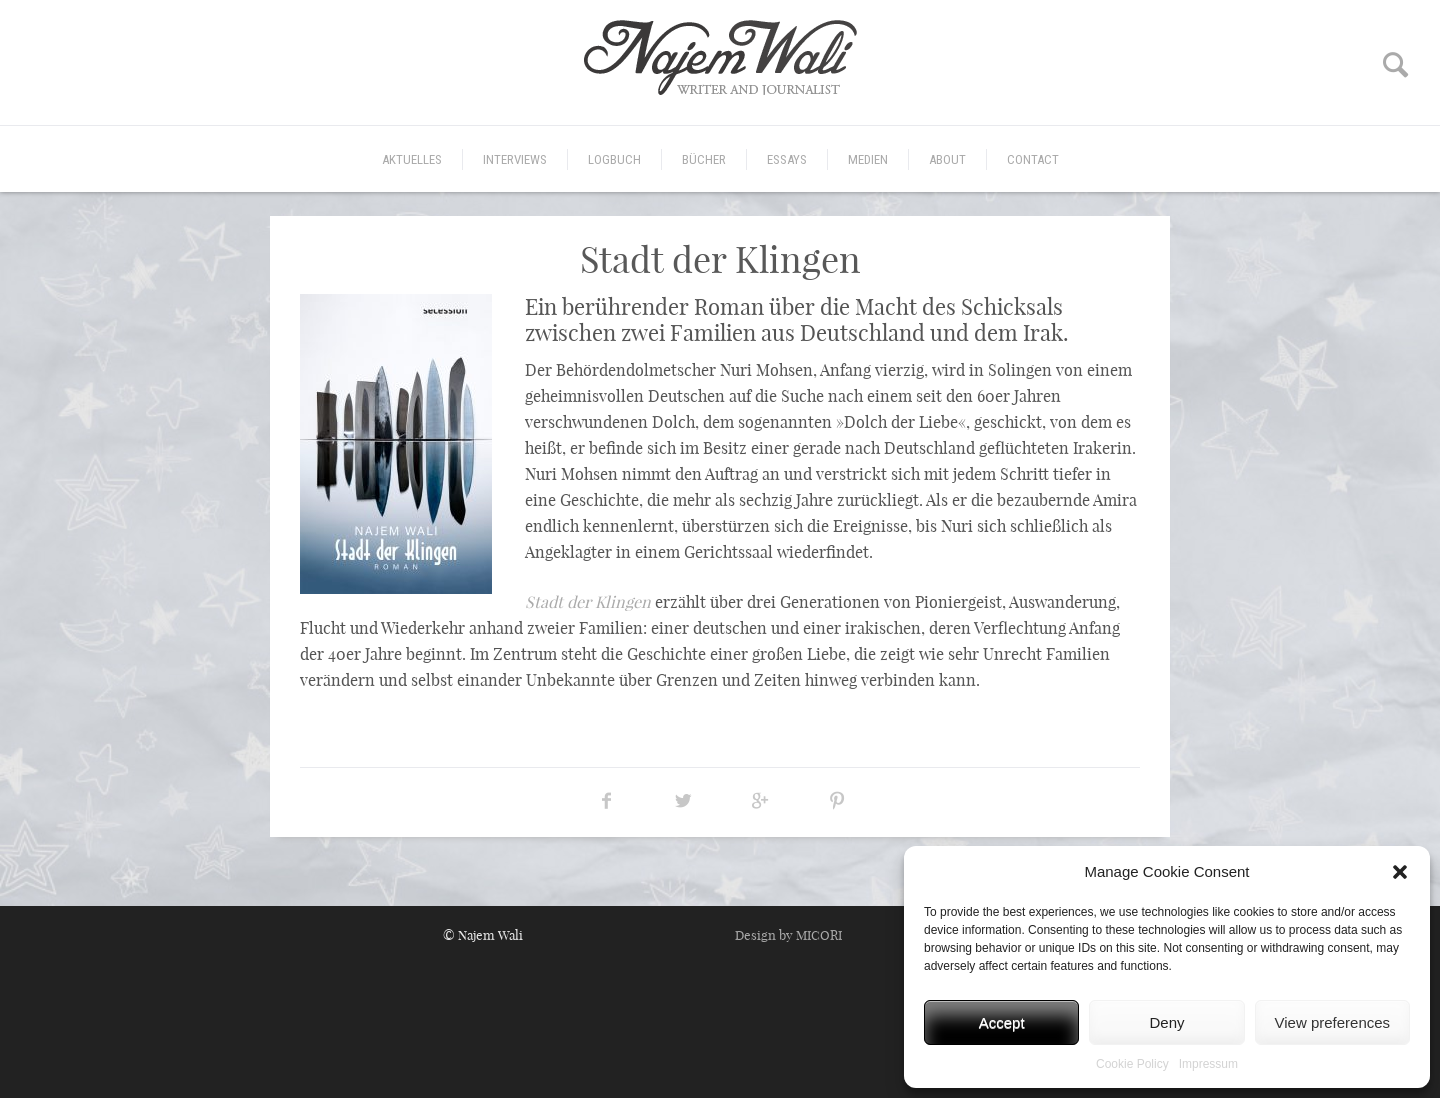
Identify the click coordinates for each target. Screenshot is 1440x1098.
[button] (1400, 872)
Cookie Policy (1132, 1064)
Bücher (704, 159)
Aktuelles (412, 159)
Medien (868, 159)
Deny (1166, 1022)
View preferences (1333, 1022)
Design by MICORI (788, 935)
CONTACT (1033, 159)
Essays (787, 159)
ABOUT (947, 159)
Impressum (1208, 1064)
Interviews (515, 159)
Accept (1002, 1022)
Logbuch (614, 159)
